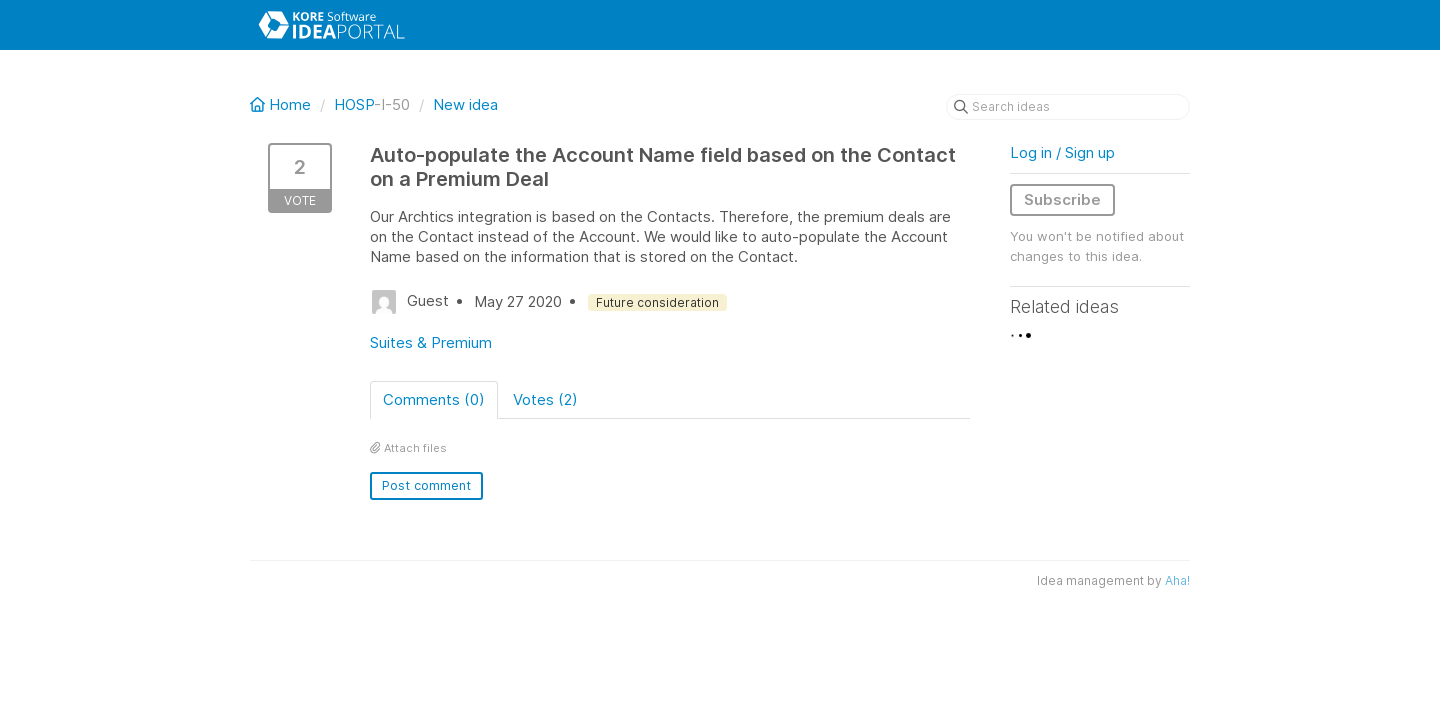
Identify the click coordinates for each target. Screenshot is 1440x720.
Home (282, 104)
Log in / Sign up (1062, 152)
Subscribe (1062, 199)
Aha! (1177, 580)
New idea (465, 104)
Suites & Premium (431, 342)
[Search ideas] (1068, 107)
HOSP (354, 104)
